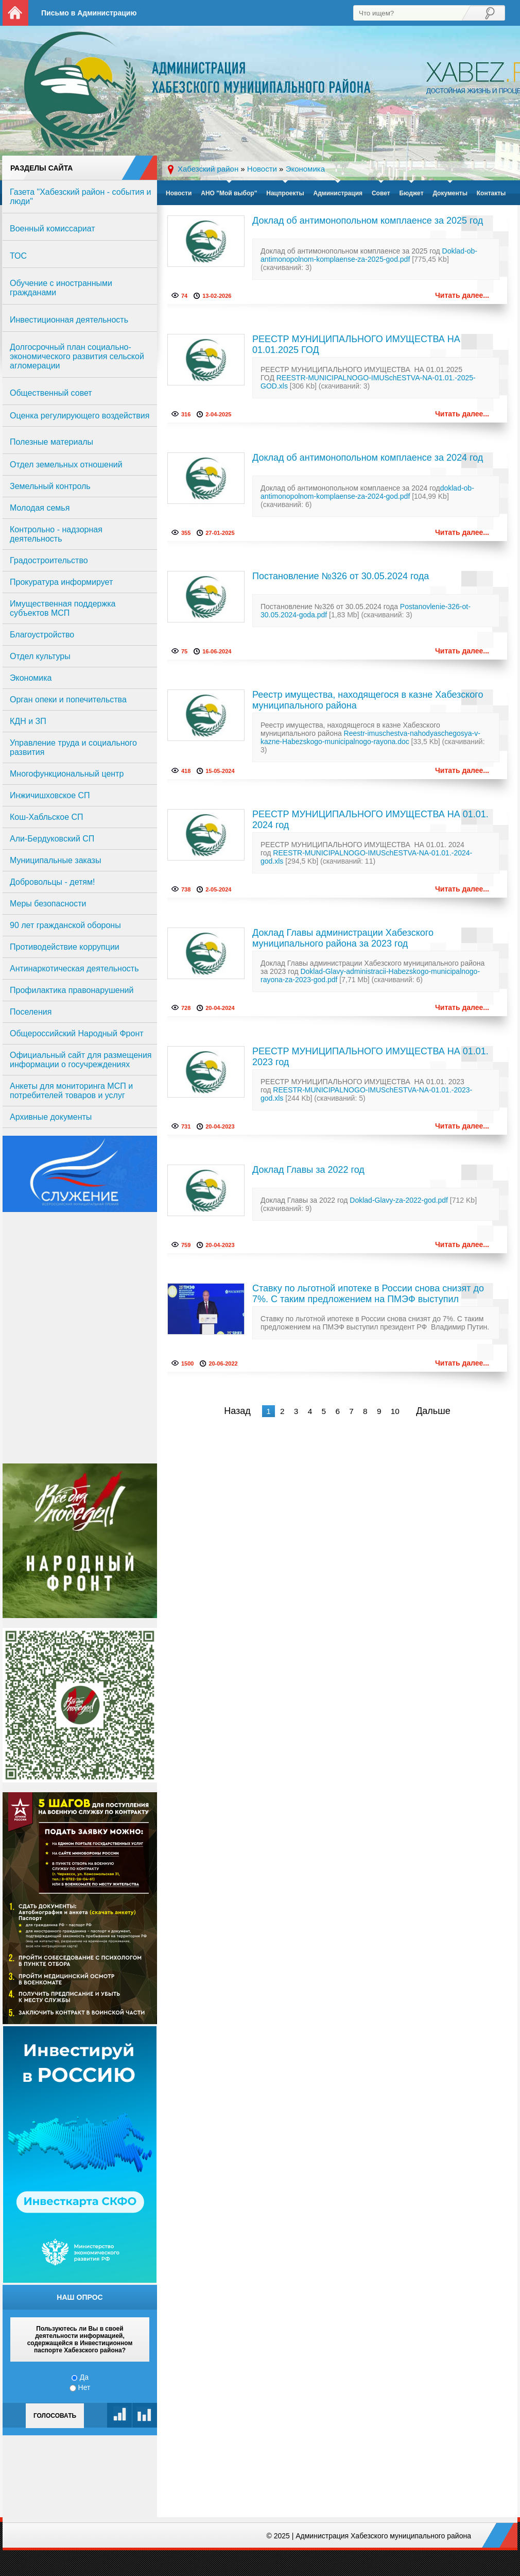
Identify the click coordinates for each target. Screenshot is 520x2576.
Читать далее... (462, 295)
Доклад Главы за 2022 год (308, 1170)
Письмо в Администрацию (88, 13)
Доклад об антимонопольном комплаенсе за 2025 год (367, 220)
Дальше (433, 1411)
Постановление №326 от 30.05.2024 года (340, 576)
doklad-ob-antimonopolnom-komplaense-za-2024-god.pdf (367, 492)
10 (395, 1411)
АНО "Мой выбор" (229, 193)
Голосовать (54, 2415)
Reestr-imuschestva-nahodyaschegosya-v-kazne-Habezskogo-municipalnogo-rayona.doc (370, 737)
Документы (449, 193)
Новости (179, 193)
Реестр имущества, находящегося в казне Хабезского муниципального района (367, 700)
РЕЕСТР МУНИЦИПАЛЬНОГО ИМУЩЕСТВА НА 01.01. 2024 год (370, 819)
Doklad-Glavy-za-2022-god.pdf (399, 1200)
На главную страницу (15, 13)
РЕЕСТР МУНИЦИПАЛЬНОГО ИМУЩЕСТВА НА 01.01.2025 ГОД (356, 344)
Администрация (338, 193)
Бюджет (411, 193)
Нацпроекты (285, 193)
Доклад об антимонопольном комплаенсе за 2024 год (367, 457)
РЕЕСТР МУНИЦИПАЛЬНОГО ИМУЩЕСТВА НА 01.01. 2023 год (370, 1056)
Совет (381, 193)
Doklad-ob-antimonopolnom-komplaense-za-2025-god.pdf (369, 255)
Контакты (491, 193)
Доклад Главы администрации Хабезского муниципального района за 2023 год (343, 938)
